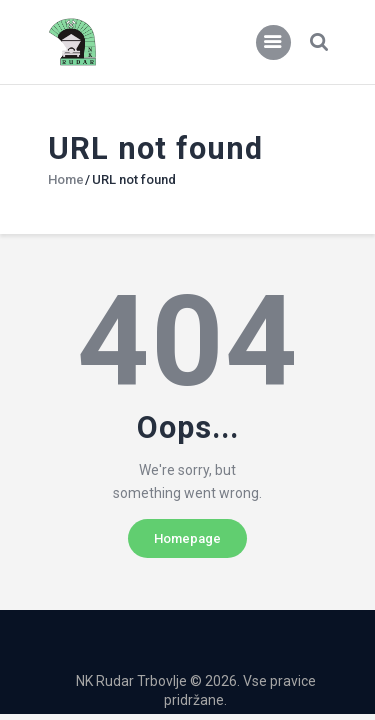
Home (66, 179)
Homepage (187, 538)
